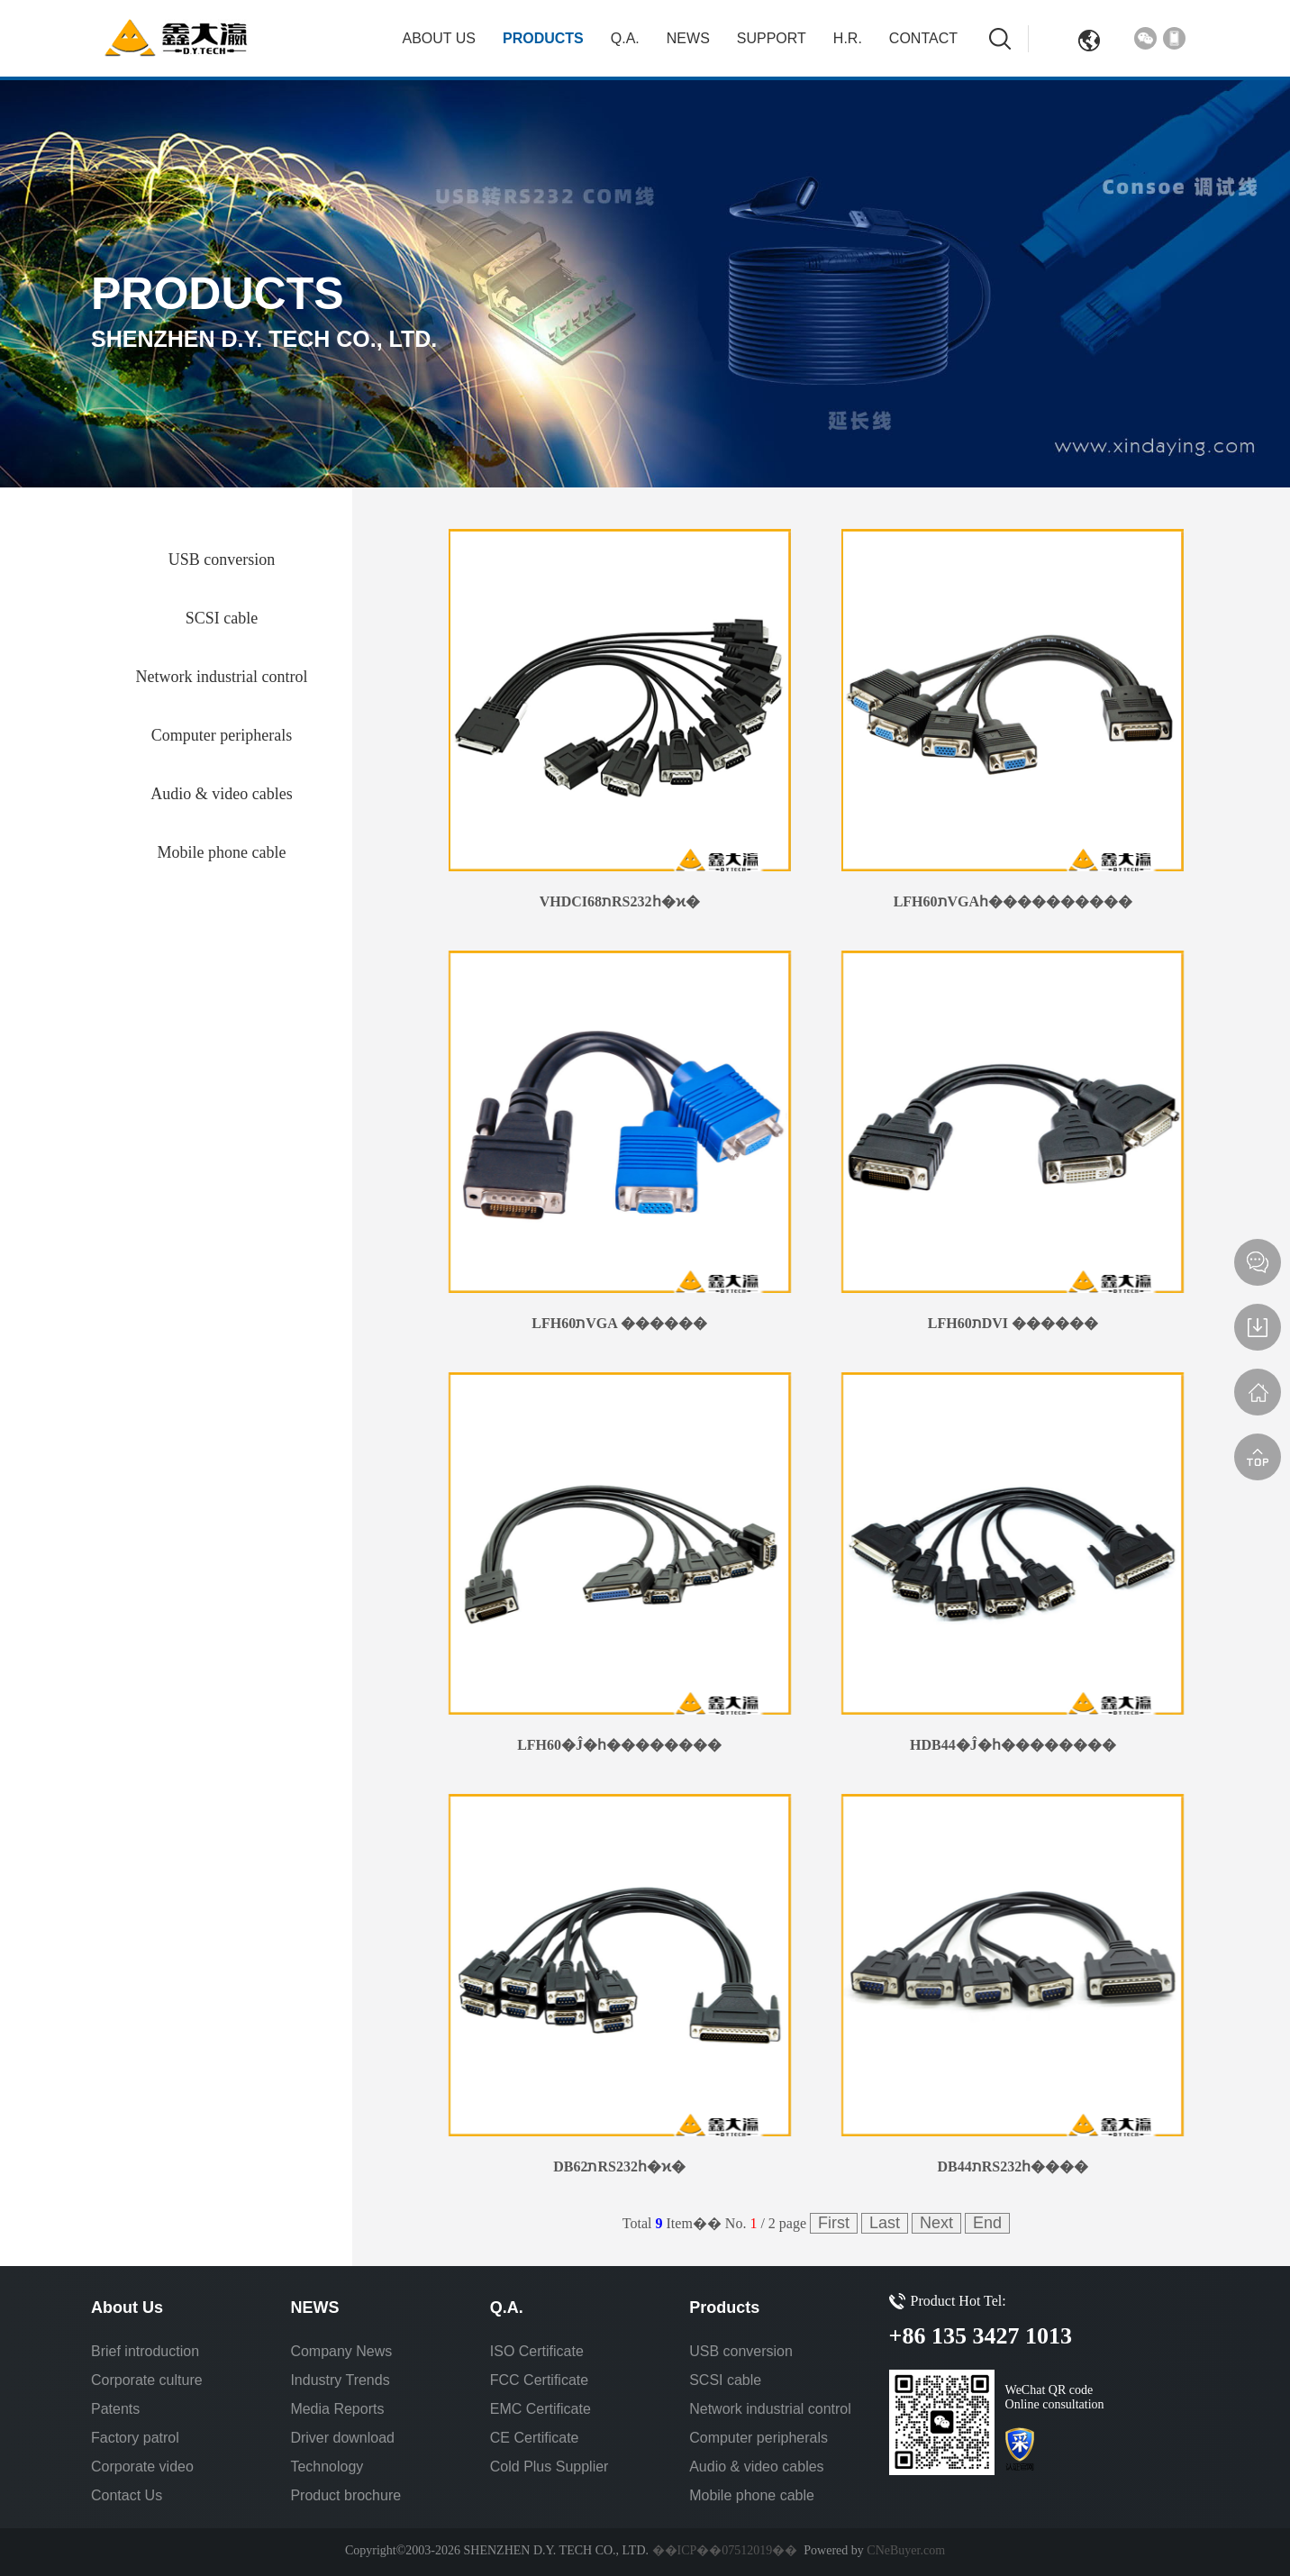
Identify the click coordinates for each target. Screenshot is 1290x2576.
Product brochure (345, 2495)
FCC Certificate (539, 2380)
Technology (326, 2466)
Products (543, 38)
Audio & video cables (756, 2466)
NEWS (688, 38)
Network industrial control (770, 2409)
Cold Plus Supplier (549, 2466)
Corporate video (142, 2466)
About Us (440, 38)
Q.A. (625, 38)
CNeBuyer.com (904, 2550)
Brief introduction (145, 2351)
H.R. (847, 38)
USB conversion (741, 2351)
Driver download (342, 2437)
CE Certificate (534, 2437)
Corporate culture (147, 2380)
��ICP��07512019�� (725, 2550)
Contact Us (126, 2495)
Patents (115, 2409)
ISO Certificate (537, 2351)
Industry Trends (339, 2380)
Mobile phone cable (751, 2495)
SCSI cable (725, 2380)
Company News (341, 2351)
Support (771, 38)
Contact (923, 38)
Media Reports (337, 2409)
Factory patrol (135, 2437)
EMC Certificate (540, 2409)
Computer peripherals (758, 2437)
